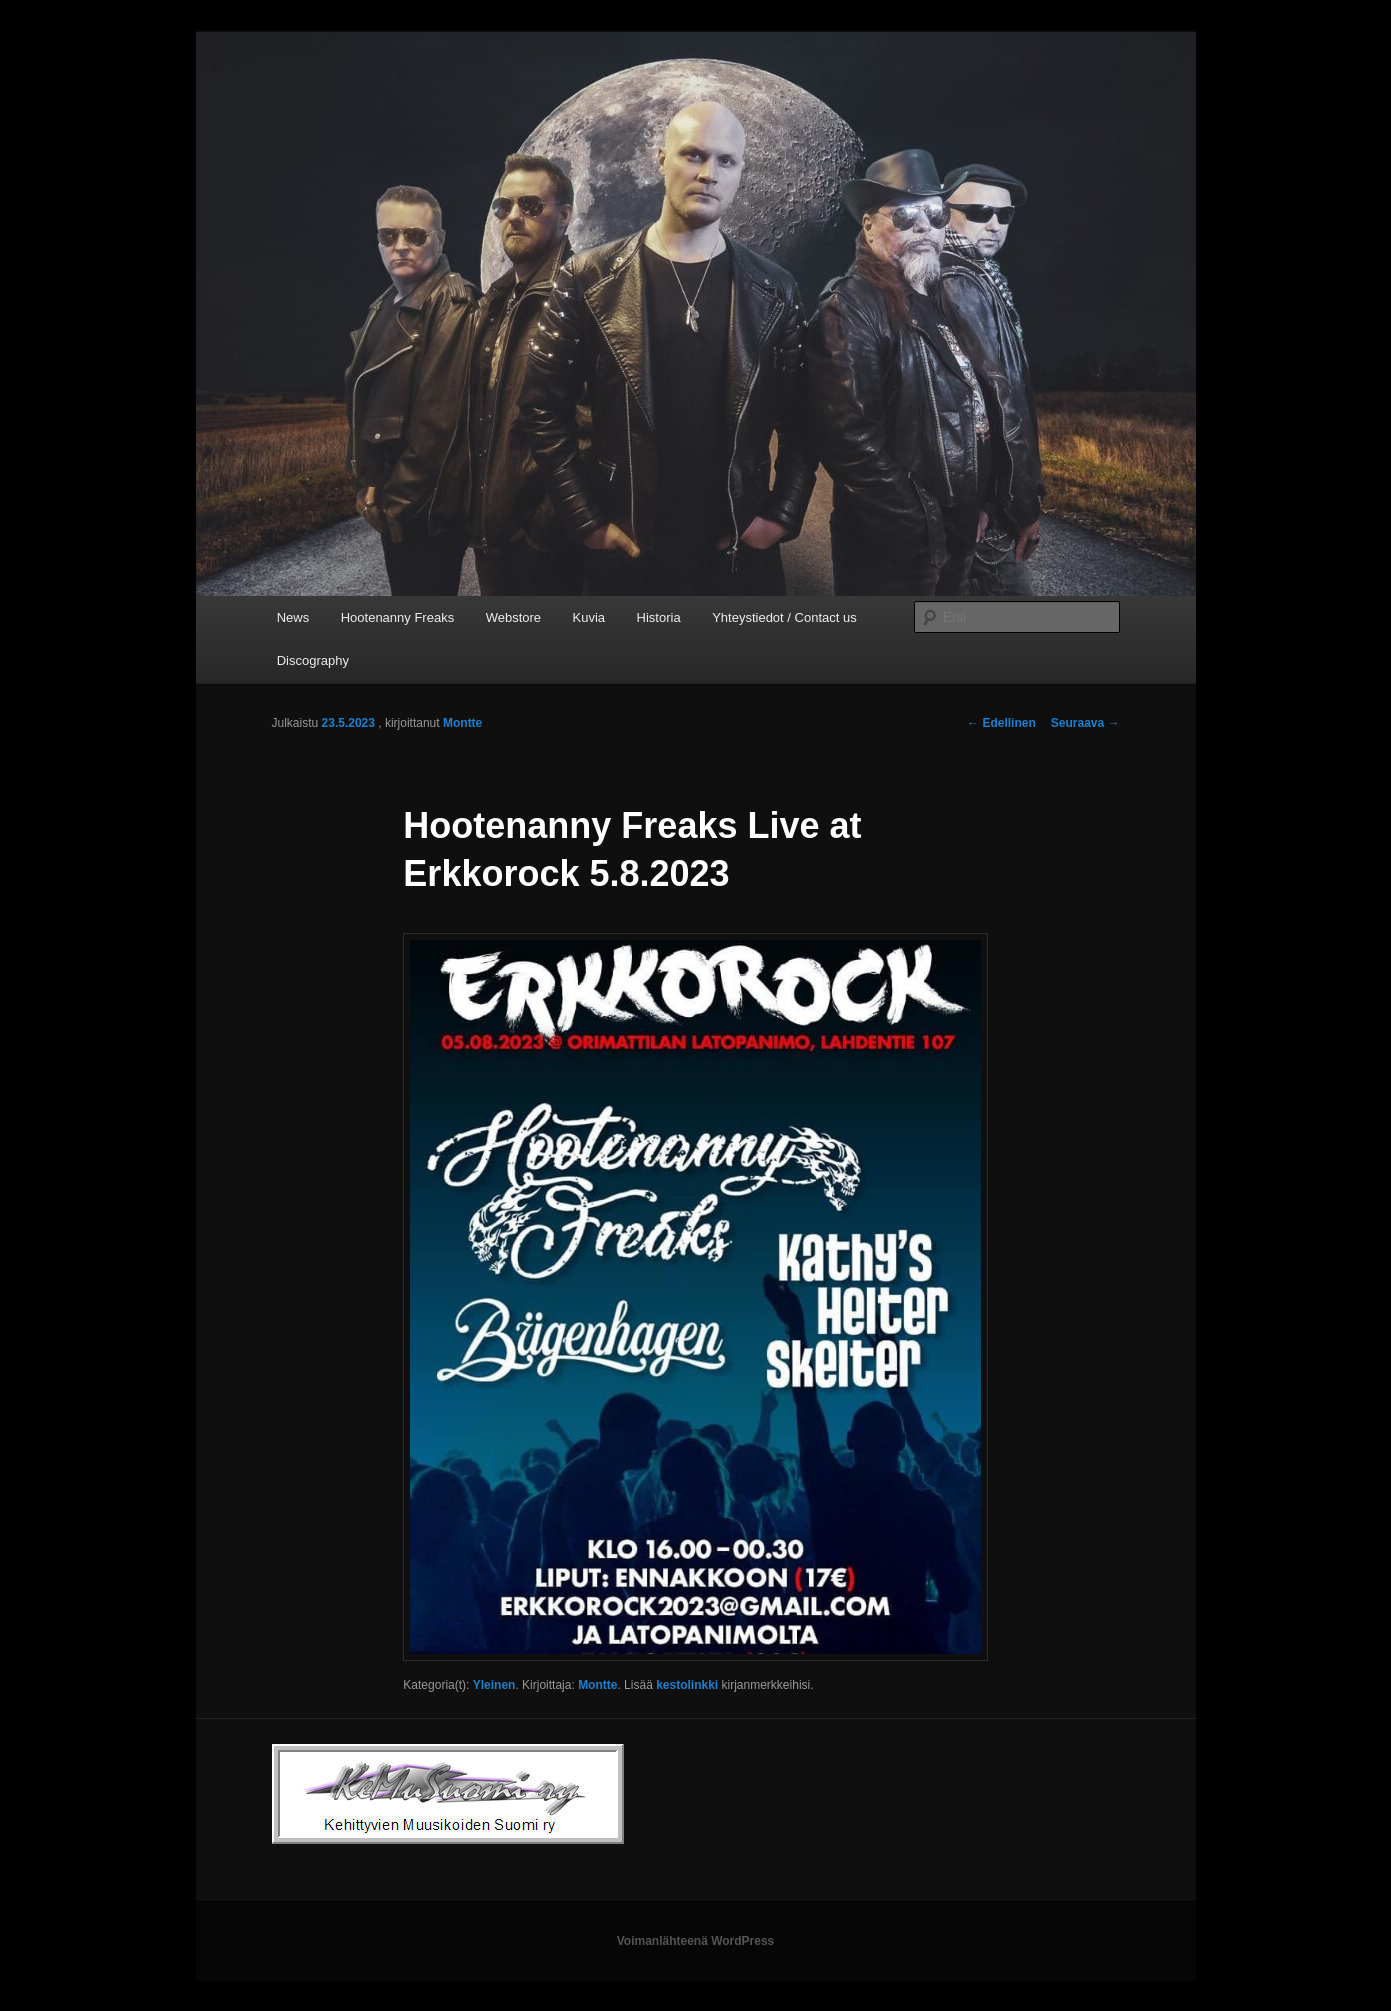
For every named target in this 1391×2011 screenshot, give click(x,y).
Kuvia (589, 617)
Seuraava (1085, 723)
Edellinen (1001, 723)
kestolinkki (687, 1685)
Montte (462, 723)
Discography (313, 660)
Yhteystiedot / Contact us (784, 617)
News (293, 617)
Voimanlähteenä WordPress (696, 1941)
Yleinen (494, 1685)
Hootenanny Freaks (397, 617)
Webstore (513, 617)
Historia (659, 617)
